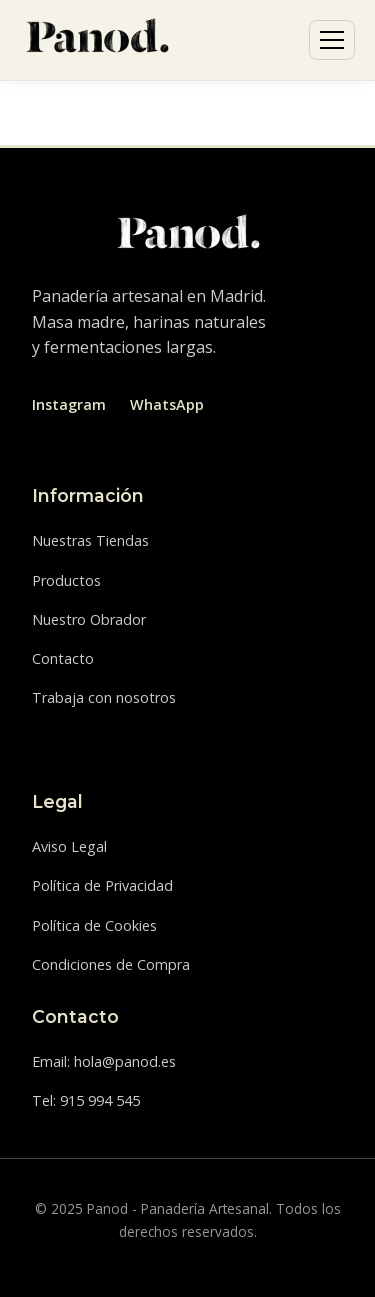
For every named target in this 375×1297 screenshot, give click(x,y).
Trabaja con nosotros (104, 697)
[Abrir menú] (332, 40)
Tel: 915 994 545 (86, 1100)
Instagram (69, 404)
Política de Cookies (94, 925)
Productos (66, 580)
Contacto (63, 658)
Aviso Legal (69, 846)
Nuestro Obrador (89, 619)
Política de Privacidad (102, 885)
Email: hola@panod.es (104, 1061)
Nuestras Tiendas (90, 540)
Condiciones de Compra (111, 964)
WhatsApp (167, 404)
